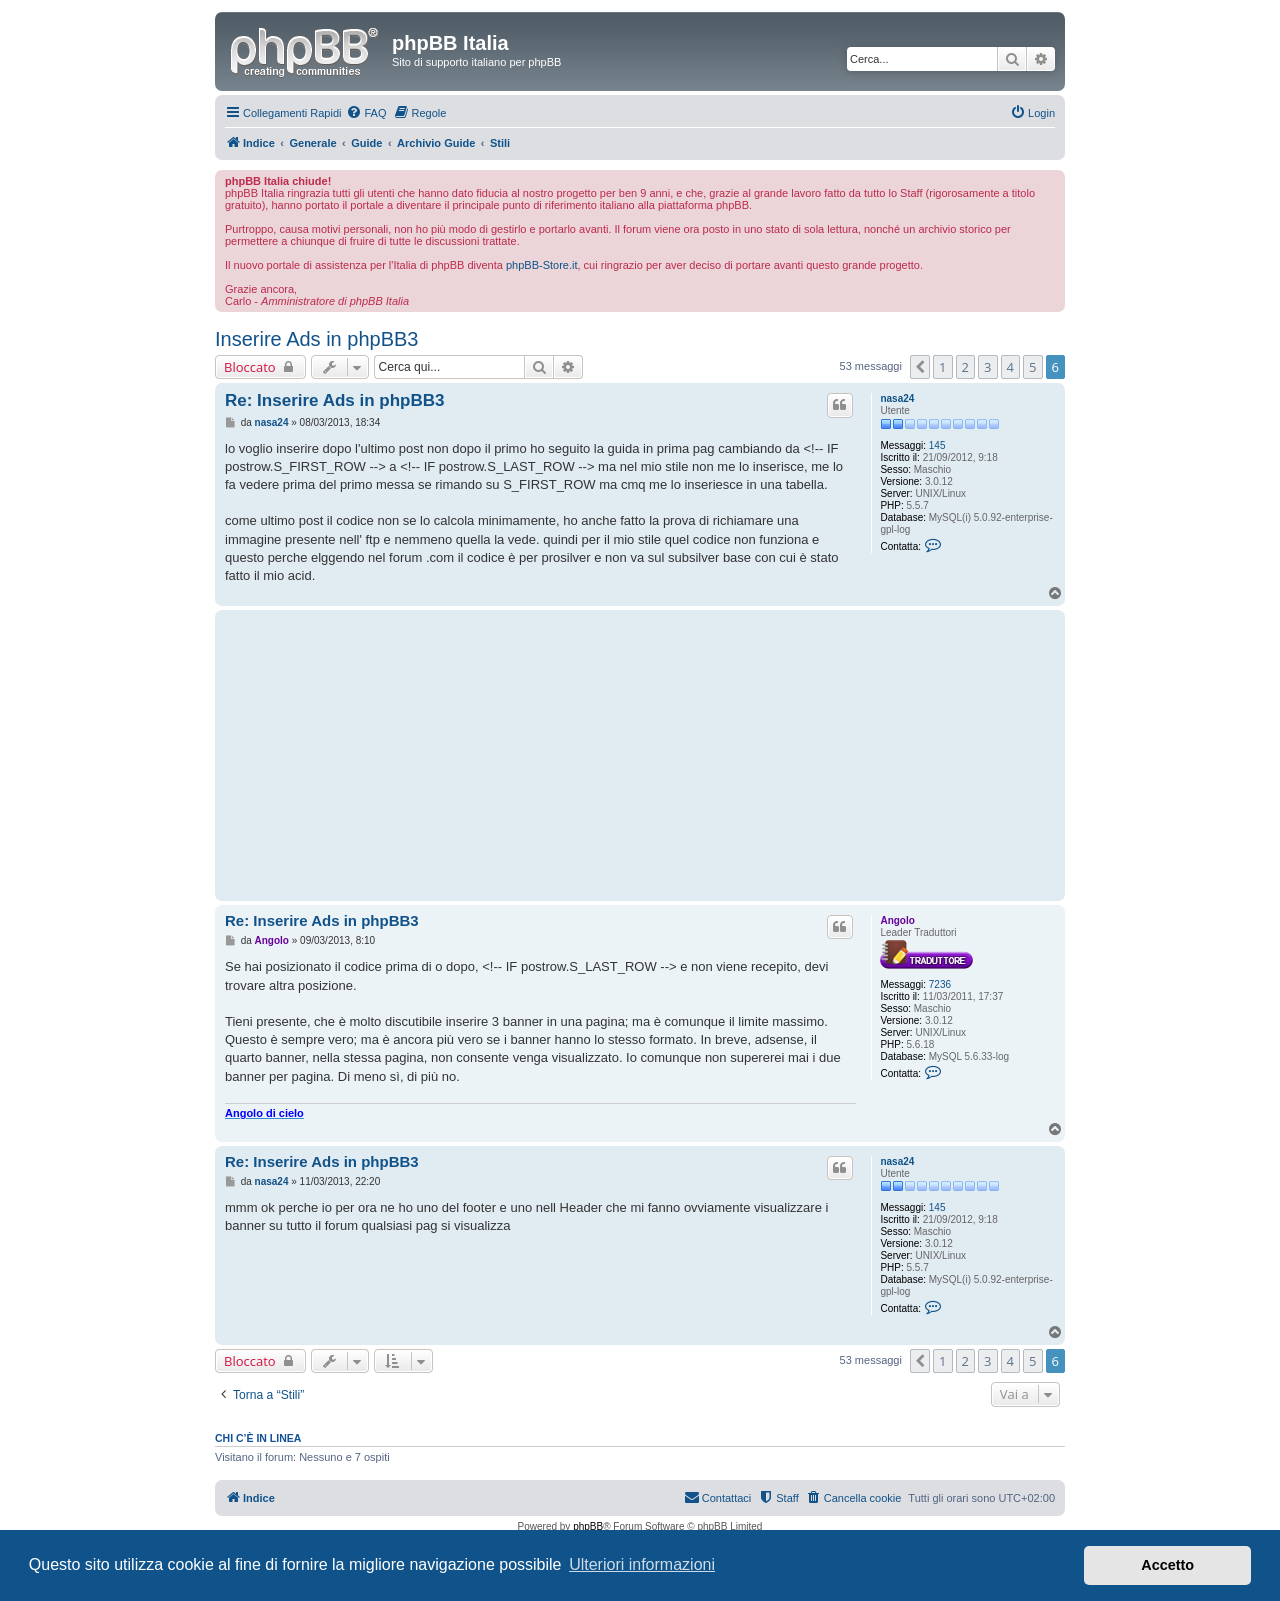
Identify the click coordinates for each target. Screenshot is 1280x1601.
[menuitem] (366, 113)
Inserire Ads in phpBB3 (316, 339)
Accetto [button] (1167, 1565)
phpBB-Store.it (542, 265)
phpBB (588, 1526)
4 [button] (1010, 367)
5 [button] (1032, 367)
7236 (940, 984)
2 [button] (965, 367)
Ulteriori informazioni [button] (642, 1564)
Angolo (897, 920)
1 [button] (942, 367)
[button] (920, 367)
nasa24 (897, 398)
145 (937, 445)
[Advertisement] (540, 755)
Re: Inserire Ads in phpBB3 (334, 400)
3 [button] (987, 367)
